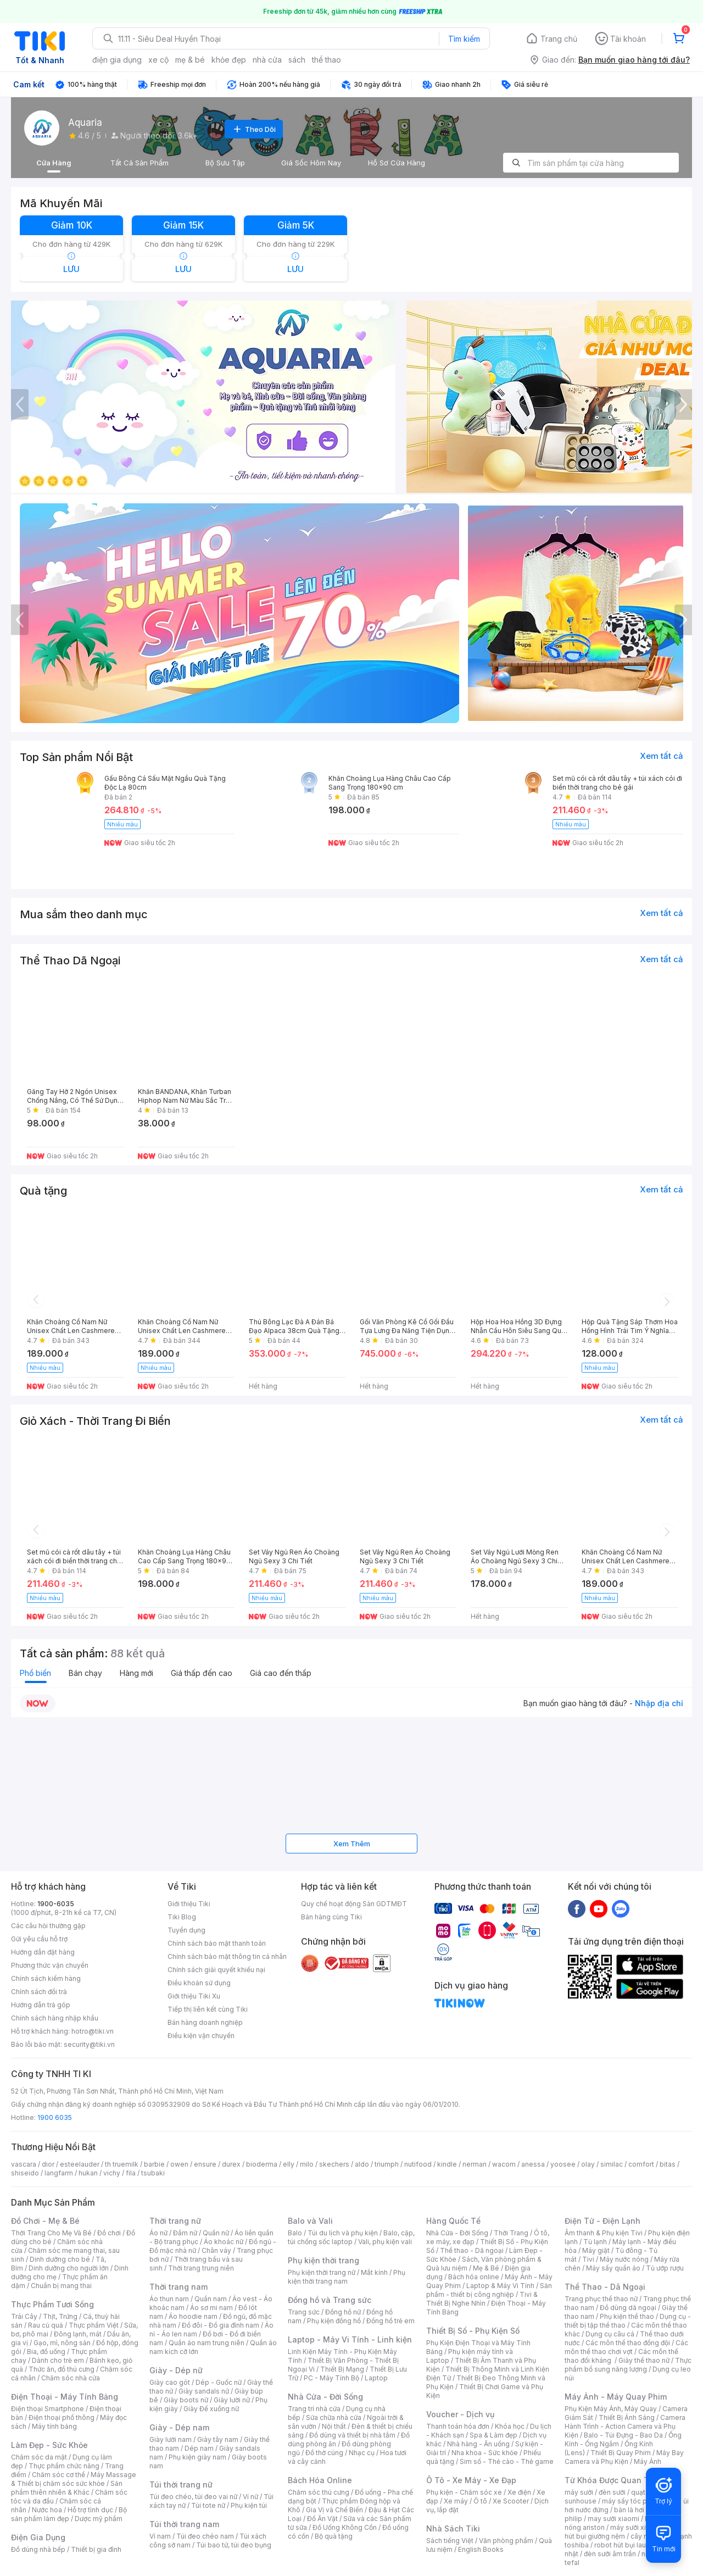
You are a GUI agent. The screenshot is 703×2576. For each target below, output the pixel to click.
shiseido (25, 2173)
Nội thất (334, 2426)
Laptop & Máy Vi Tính (500, 2285)
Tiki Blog (182, 1917)
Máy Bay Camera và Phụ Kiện (624, 2457)
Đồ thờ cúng (324, 2453)
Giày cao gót (169, 2382)
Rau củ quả (45, 2325)
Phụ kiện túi (249, 2505)
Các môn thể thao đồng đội (627, 2343)
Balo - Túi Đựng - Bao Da (623, 2435)
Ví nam (160, 2536)
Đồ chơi (109, 2233)
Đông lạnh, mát (78, 2334)
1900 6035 (54, 2117)
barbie (154, 2164)
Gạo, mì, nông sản (62, 2343)
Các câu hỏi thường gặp (48, 1926)
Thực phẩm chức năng (64, 2466)
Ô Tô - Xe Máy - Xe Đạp (471, 2480)
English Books (481, 2549)
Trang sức (304, 2312)
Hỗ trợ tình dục (90, 2510)
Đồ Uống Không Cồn (345, 2527)
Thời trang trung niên (201, 2268)
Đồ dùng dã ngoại (628, 2307)
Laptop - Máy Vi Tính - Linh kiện (350, 2339)
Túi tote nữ (208, 2505)
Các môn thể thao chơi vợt (626, 2347)
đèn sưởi (612, 2492)
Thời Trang (511, 2233)
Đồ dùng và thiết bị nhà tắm (352, 2435)
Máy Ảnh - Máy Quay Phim (616, 2396)
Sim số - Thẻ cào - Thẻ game (507, 2461)
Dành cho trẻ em (58, 2360)
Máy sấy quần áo (613, 2268)
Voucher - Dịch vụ (460, 2414)
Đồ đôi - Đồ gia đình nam (220, 2325)
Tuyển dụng (186, 1930)
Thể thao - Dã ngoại (472, 2250)
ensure (205, 2164)
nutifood (418, 2164)
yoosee (563, 2164)
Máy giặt (596, 2250)
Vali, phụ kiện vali (385, 2242)
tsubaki (153, 2173)
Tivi (588, 2259)
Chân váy (216, 2250)
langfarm (58, 2173)
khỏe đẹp (228, 59)
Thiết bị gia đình (96, 2549)
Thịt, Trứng (60, 2316)
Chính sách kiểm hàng (46, 1978)
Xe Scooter (511, 2501)
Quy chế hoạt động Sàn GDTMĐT (354, 1904)
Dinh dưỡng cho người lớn (69, 2268)
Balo (295, 2233)
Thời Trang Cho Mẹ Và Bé (51, 2233)
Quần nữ (216, 2233)
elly (288, 2164)
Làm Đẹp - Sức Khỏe (49, 2445)
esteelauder (79, 2164)
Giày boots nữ (186, 2400)
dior (48, 2164)
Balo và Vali (310, 2220)
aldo (362, 2164)
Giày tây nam (217, 2439)
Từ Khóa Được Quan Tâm (612, 2480)
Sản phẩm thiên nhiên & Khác (66, 2487)
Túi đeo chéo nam (205, 2536)
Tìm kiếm (464, 38)
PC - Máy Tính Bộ (331, 2378)
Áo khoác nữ (223, 2242)
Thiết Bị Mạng (342, 2369)
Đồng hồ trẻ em (390, 2321)
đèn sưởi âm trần (610, 2554)
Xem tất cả (661, 756)
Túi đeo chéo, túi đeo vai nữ (193, 2496)
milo (307, 2164)
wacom (504, 2164)
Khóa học (510, 2426)
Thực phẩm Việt (94, 2325)
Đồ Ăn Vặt (322, 2518)
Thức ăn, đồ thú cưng (61, 2369)
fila (131, 2173)
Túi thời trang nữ (181, 2484)
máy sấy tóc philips (633, 2501)
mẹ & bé (190, 59)
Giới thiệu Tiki (189, 1904)
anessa (533, 2164)
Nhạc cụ (362, 2453)
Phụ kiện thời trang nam (346, 2276)
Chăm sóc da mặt (39, 2457)
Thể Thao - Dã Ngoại (605, 2286)
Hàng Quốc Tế (453, 2220)
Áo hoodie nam (193, 2316)
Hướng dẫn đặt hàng (43, 1952)
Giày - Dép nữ (176, 2370)
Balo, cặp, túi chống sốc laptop (351, 2237)
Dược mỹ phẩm (98, 2518)
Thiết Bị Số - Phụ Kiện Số (473, 2330)
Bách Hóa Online (320, 2480)
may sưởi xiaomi (613, 2518)
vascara (23, 2164)
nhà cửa (267, 59)
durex (231, 2164)
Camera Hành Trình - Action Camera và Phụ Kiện (625, 2426)
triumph (387, 2164)
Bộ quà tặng (334, 2536)
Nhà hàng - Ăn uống (478, 2444)
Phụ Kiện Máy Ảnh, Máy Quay (611, 2409)
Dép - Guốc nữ (219, 2382)
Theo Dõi (254, 129)
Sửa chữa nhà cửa (333, 2417)
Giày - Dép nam (179, 2427)
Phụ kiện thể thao (627, 2316)
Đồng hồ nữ (343, 2312)
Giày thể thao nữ (643, 2360)
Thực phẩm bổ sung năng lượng (628, 2364)
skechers (334, 2164)
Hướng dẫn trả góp (40, 2005)
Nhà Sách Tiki (453, 2528)
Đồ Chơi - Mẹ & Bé (45, 2220)
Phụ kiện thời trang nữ (321, 2272)
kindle (447, 2164)
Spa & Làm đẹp (493, 2435)
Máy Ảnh (647, 2461)
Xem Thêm (351, 1843)
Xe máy (456, 2501)
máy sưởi (579, 2492)
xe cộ (158, 59)
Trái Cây (24, 2316)
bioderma (261, 2164)
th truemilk (121, 2164)
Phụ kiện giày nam (197, 2457)
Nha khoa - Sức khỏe (484, 2453)
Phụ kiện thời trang (323, 2260)
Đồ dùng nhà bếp (38, 2549)
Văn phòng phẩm (506, 2540)
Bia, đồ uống (46, 2351)
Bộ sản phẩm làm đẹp (69, 2514)
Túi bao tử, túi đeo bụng (233, 2545)
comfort (641, 2164)
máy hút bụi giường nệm (623, 2531)
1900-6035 (55, 1904)
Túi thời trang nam (184, 2524)
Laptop (376, 2378)
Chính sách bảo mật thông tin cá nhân (227, 1956)
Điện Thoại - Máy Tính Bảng (64, 2396)
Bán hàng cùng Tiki (331, 1917)
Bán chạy (85, 1673)
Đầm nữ (185, 2233)
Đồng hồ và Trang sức (329, 2300)
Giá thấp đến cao (201, 1673)
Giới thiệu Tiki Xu (194, 1996)
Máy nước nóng (624, 2259)
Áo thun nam (169, 2299)
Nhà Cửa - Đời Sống (325, 2396)
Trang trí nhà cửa (314, 2409)
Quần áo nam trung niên (206, 2343)
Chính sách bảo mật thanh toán (217, 1943)
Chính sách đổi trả (39, 1991)
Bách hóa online (473, 2277)
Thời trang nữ (175, 2220)
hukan (88, 2173)
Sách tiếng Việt (449, 2540)
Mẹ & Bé (486, 2268)
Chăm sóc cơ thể (58, 2474)
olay (588, 2164)
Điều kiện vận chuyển (201, 2035)
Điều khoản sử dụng (199, 1983)
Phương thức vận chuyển (49, 1965)
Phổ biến (35, 1673)
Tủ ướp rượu (665, 2268)
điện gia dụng (117, 59)
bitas (668, 2164)
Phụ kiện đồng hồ (334, 2321)
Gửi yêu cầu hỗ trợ (39, 1939)
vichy (111, 2173)
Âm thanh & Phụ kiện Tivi (604, 2233)
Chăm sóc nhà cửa (70, 2378)
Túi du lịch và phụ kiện (343, 2233)
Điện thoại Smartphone (47, 2409)
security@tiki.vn (89, 2044)
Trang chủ (558, 38)
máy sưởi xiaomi (636, 2527)
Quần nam (210, 2299)
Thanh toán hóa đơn (457, 2426)
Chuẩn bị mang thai (61, 2285)
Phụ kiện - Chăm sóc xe (464, 2492)
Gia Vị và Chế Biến (334, 2510)
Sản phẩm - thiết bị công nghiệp (489, 2290)
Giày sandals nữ (203, 2391)
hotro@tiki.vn (92, 2031)
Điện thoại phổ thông (61, 2417)
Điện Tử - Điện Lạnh (602, 2220)
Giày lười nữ (232, 2400)
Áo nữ (158, 2233)
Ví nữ (250, 2496)
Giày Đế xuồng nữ (211, 2409)
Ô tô (480, 2501)
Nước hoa (47, 2510)
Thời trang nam (178, 2286)
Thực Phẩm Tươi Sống (52, 2304)
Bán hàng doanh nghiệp (205, 2022)
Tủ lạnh (595, 2242)
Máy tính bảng (54, 2426)
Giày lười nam (170, 2439)
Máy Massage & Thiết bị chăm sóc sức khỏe (73, 2479)
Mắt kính (374, 2272)
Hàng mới (136, 1673)
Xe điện (519, 2492)
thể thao (326, 59)
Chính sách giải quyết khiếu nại (216, 1970)
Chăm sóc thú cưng (318, 2492)
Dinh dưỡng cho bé (60, 2259)
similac (611, 2164)
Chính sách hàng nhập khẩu (54, 2018)
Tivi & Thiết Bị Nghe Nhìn (482, 2298)
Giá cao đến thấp (280, 1673)
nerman (474, 2164)
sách (296, 59)
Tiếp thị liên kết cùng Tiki (208, 2009)
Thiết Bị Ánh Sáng (627, 2417)
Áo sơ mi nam (211, 2307)
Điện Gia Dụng (38, 2537)
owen (179, 2164)
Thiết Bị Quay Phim (620, 2453)
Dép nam (199, 2448)
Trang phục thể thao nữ (601, 2299)
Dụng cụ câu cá (609, 2334)
